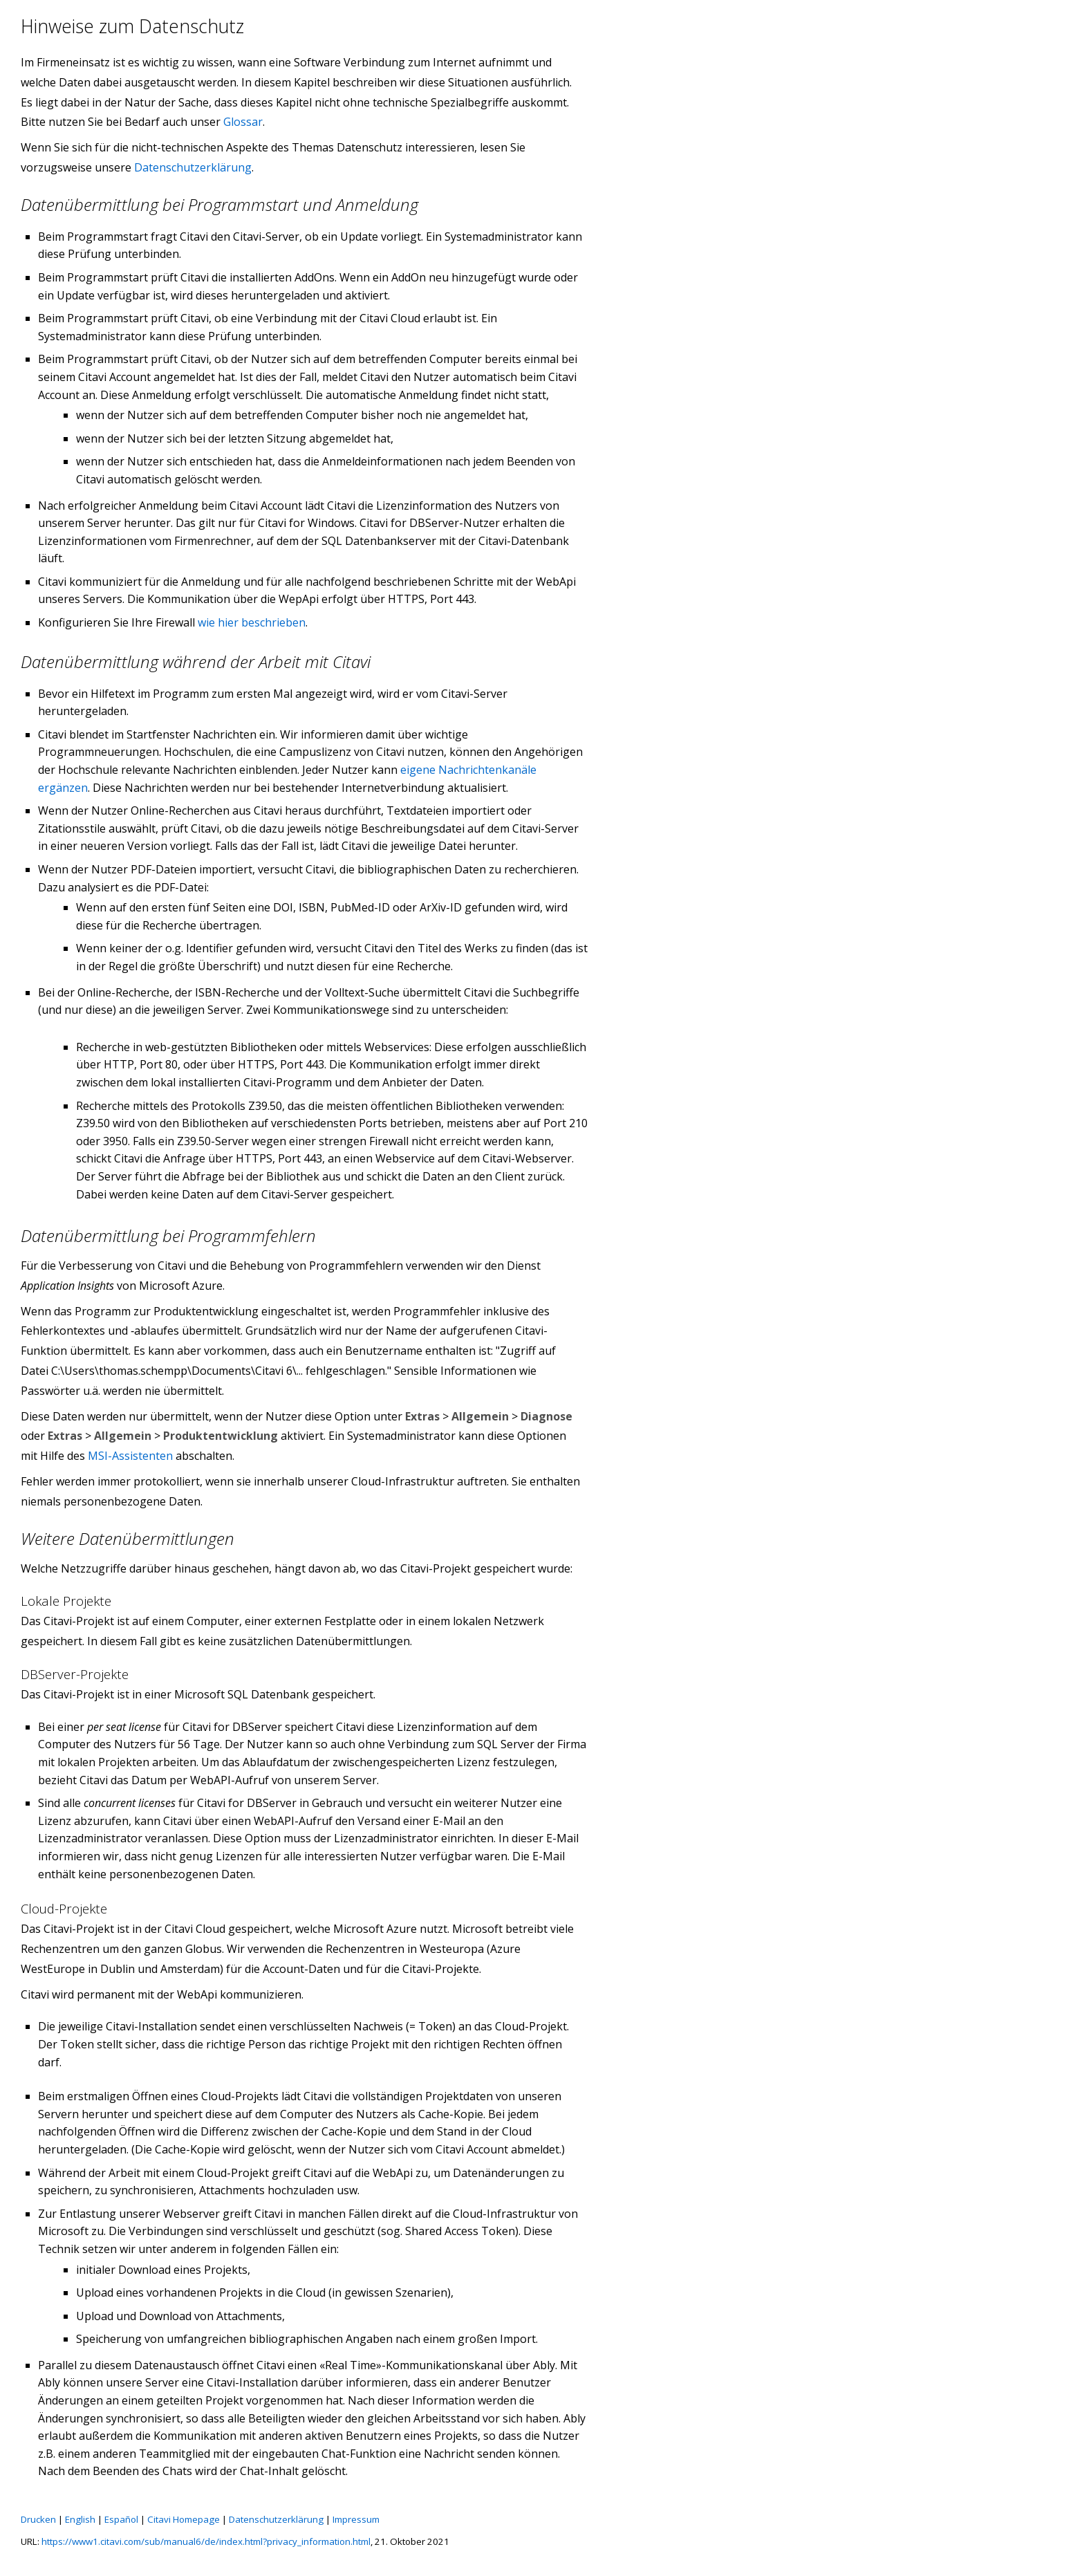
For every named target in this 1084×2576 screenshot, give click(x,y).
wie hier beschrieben (252, 622)
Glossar (243, 121)
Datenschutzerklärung (193, 167)
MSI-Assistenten (130, 1455)
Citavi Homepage (183, 2519)
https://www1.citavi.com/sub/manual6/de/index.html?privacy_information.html (206, 2541)
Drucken (38, 2519)
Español (121, 2519)
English (80, 2519)
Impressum (356, 2519)
